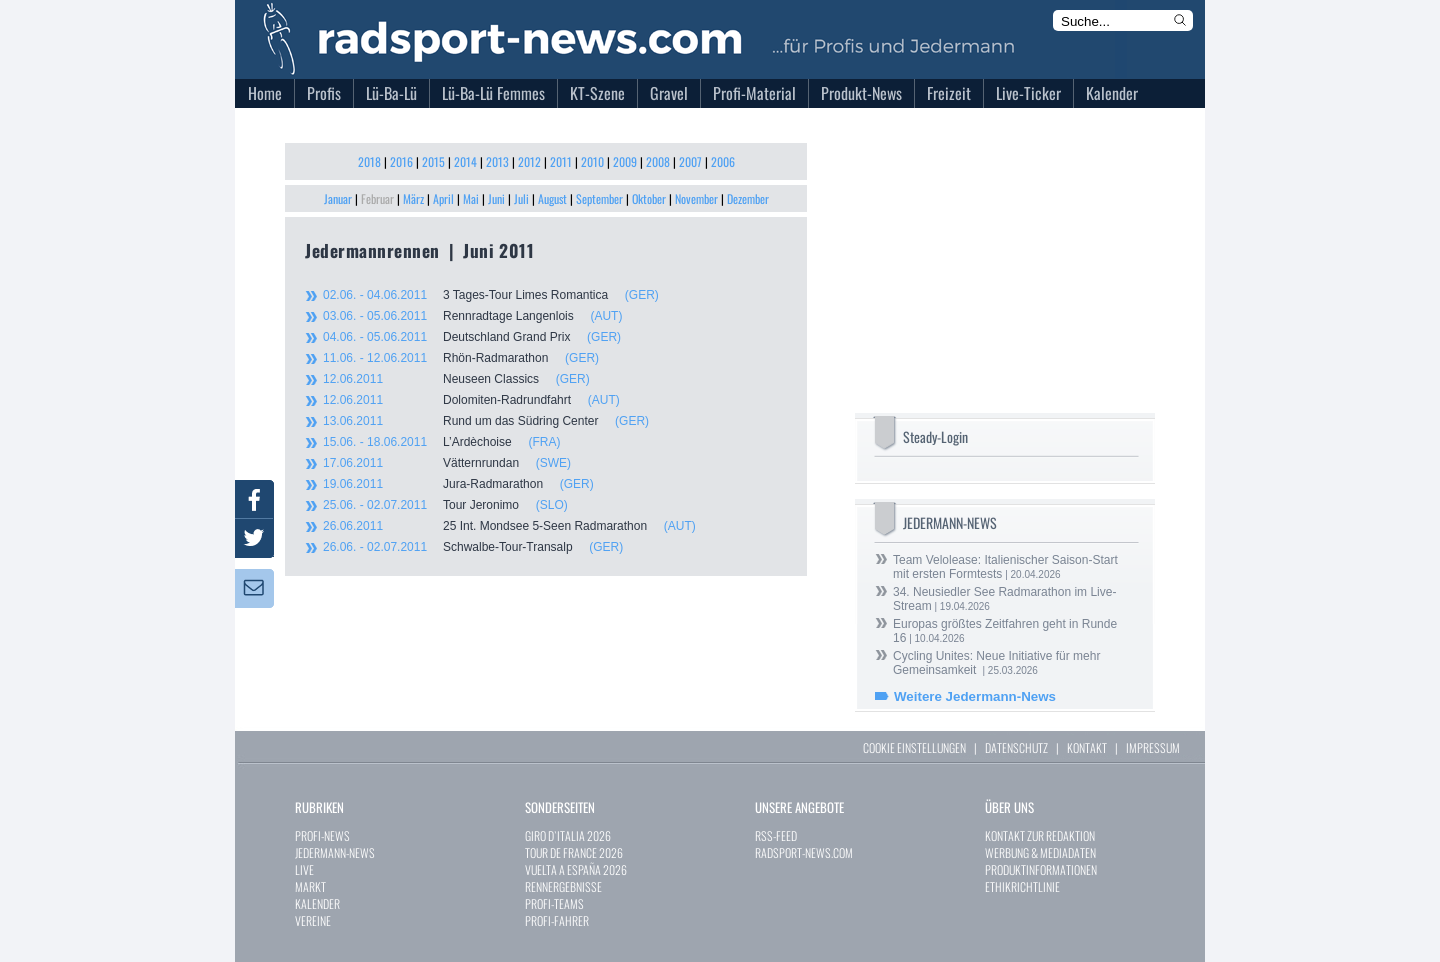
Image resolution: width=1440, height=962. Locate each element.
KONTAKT (1087, 747)
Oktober (649, 198)
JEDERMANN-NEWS (335, 852)
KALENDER (317, 903)
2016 (401, 161)
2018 (369, 161)
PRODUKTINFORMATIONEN (1041, 869)
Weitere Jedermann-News (975, 696)
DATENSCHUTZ (1016, 747)
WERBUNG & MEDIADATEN (1040, 852)
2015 (433, 161)
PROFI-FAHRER (557, 920)
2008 (658, 161)
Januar (338, 198)
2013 (497, 161)
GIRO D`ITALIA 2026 (568, 835)
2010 (592, 161)
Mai (471, 198)
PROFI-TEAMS (554, 903)
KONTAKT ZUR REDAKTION (1040, 835)
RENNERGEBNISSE (563, 886)
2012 (529, 161)
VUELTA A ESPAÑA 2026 (576, 869)
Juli (521, 198)
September (599, 198)
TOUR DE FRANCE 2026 (574, 852)
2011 (561, 161)
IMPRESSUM (1153, 747)
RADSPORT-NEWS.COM (804, 852)
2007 (690, 161)
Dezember (748, 198)
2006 (723, 161)
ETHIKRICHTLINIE (1022, 886)
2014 (465, 161)
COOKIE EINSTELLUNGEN (914, 747)
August (552, 198)
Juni (496, 198)
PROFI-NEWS (322, 835)
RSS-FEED (776, 835)
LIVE (304, 869)
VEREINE (313, 920)
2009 (625, 161)
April (443, 198)
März (413, 198)
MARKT (310, 886)
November (696, 198)
